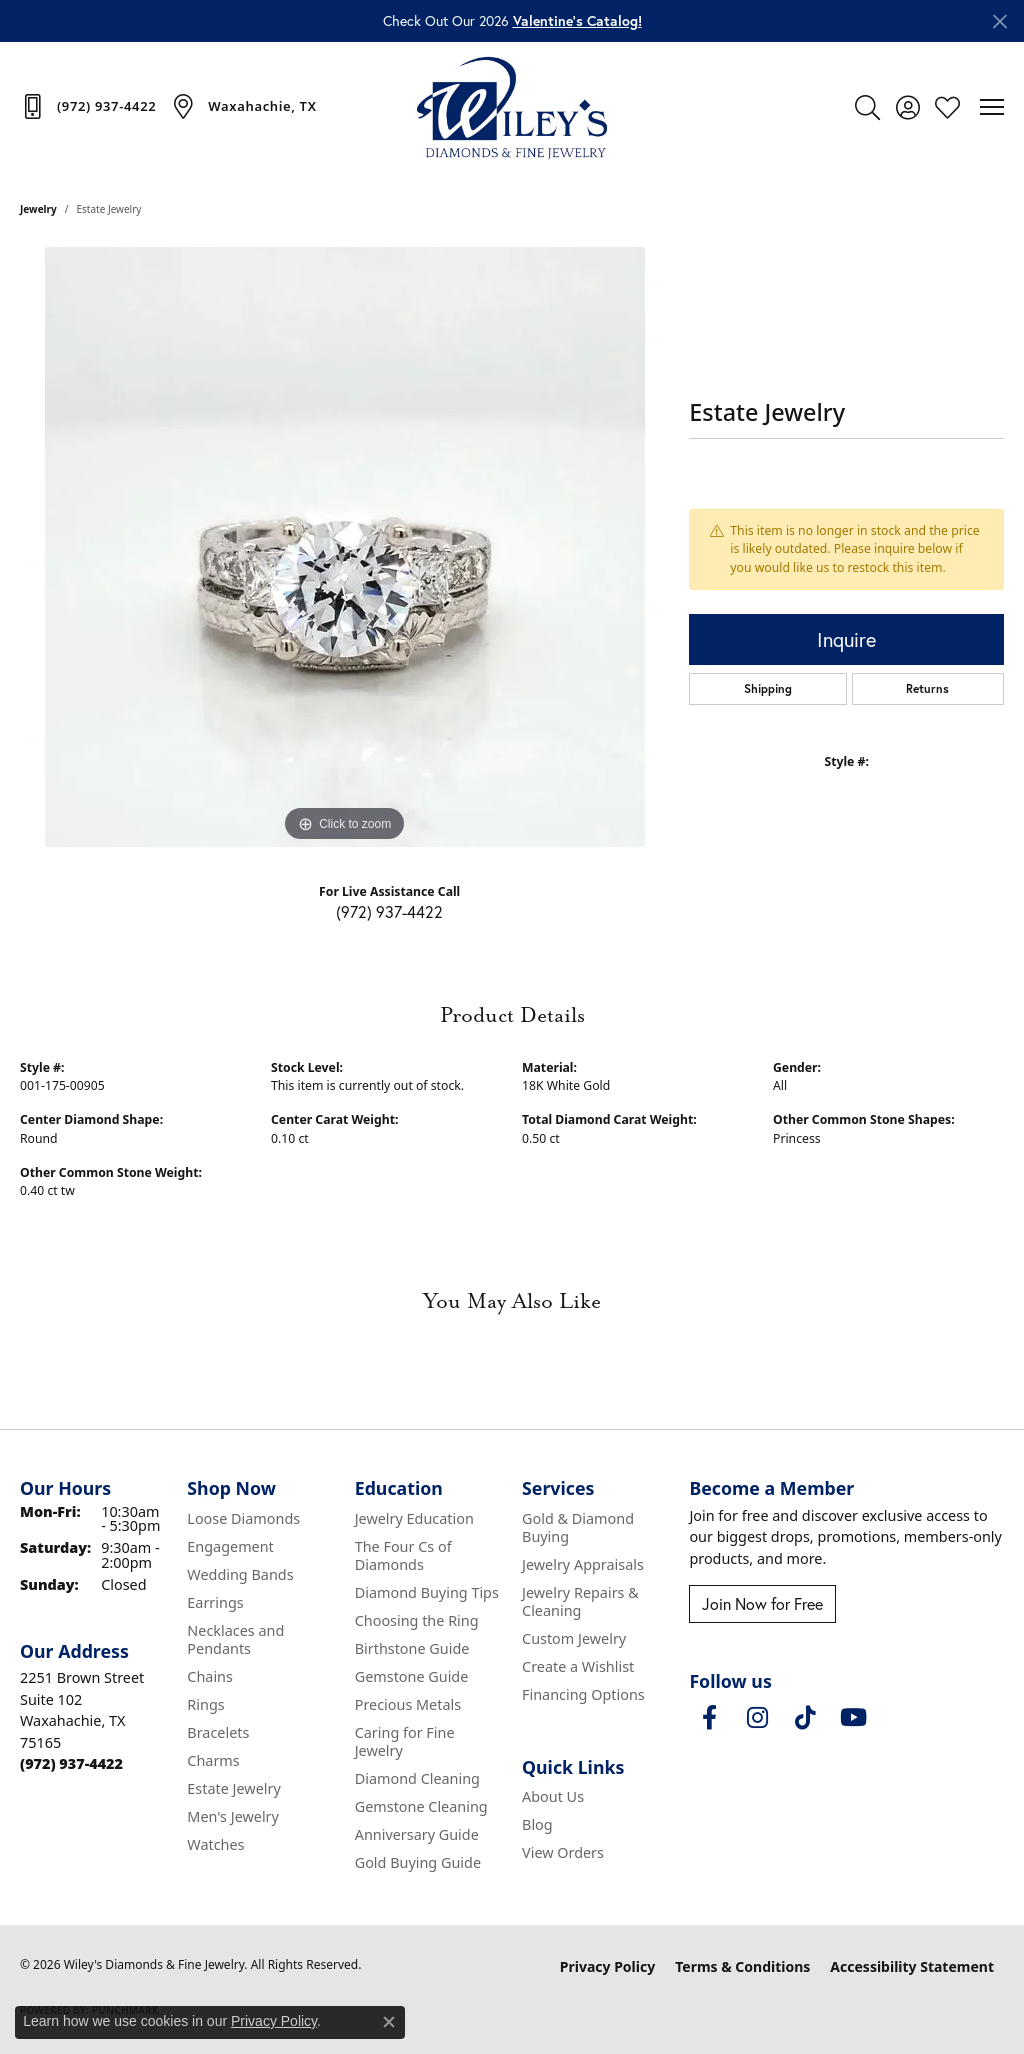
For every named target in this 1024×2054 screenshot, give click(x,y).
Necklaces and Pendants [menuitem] (235, 1639)
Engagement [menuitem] (230, 1546)
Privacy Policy (607, 1966)
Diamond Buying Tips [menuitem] (427, 1592)
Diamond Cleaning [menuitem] (417, 1778)
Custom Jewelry (574, 1638)
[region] (345, 547)
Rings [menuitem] (205, 1704)
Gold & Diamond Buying (578, 1527)
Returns (927, 688)
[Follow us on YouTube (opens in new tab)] (853, 1718)
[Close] (999, 21)
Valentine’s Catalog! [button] (577, 21)
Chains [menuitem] (210, 1676)
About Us (553, 1796)
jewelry (38, 209)
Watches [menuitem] (215, 1844)
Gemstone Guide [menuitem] (412, 1676)
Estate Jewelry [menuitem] (233, 1788)
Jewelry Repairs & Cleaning (580, 1601)
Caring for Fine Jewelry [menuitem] (405, 1741)
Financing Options (583, 1694)
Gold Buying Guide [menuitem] (418, 1862)
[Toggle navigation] (992, 107)
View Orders (563, 1852)
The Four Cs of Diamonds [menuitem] (403, 1555)
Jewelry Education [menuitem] (414, 1518)
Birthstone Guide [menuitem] (412, 1648)
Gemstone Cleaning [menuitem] (421, 1806)
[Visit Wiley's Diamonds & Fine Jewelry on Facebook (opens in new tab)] (709, 1718)
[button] (867, 107)
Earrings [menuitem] (215, 1602)
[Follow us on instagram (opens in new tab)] (757, 1718)
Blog (537, 1824)
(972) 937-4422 (389, 911)
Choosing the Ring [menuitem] (417, 1620)
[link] (88, 106)
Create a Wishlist (578, 1666)
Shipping (768, 688)
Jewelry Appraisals (583, 1564)
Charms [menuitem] (213, 1760)
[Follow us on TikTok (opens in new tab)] (805, 1718)
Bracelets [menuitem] (218, 1732)
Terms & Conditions (742, 1966)
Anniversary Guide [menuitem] (417, 1834)
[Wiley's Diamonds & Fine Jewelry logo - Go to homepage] (512, 107)
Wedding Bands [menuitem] (240, 1574)
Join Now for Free (762, 1603)
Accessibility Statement (912, 1966)
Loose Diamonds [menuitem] (243, 1518)
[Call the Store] (71, 1763)
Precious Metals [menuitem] (408, 1704)
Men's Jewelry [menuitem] (233, 1816)
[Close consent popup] (389, 2022)
